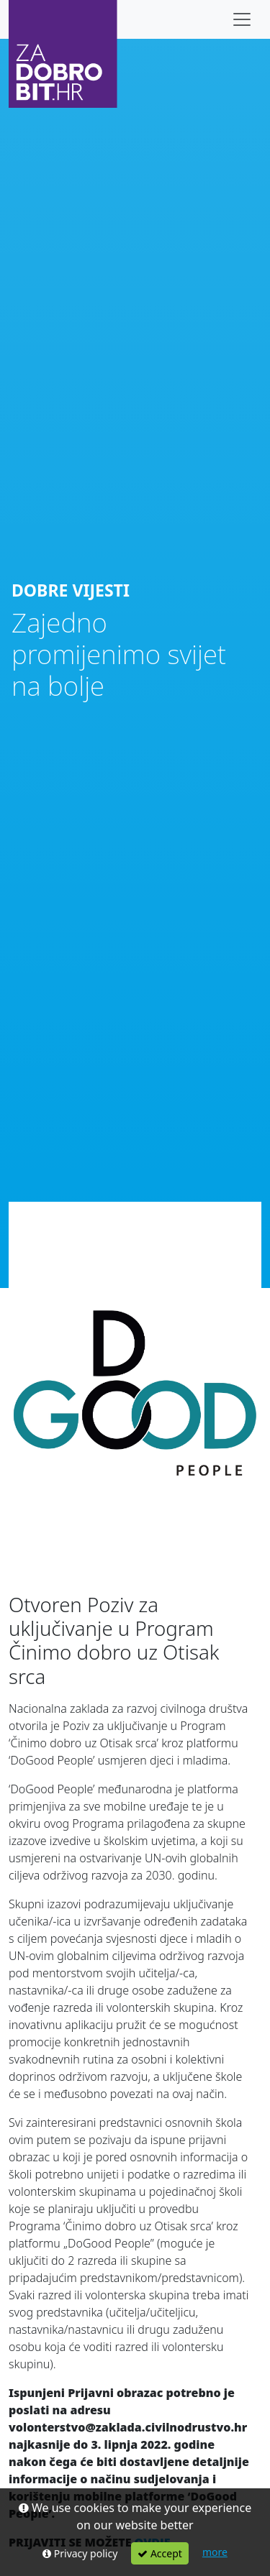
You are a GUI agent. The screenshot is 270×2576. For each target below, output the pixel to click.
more (215, 2552)
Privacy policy (79, 2553)
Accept (160, 2553)
